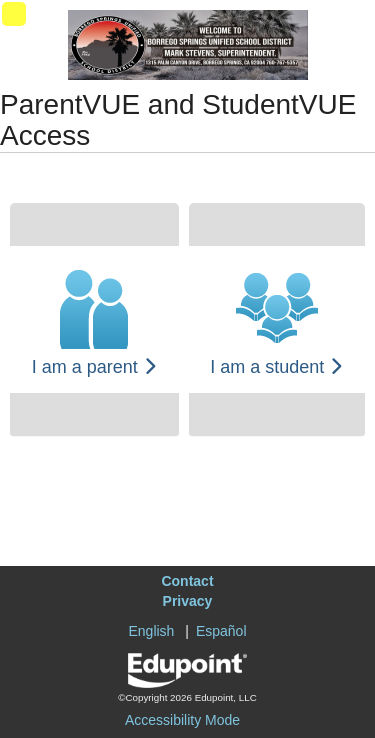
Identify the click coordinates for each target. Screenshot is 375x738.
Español (221, 631)
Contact (187, 581)
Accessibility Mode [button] (182, 720)
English (151, 631)
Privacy (188, 601)
